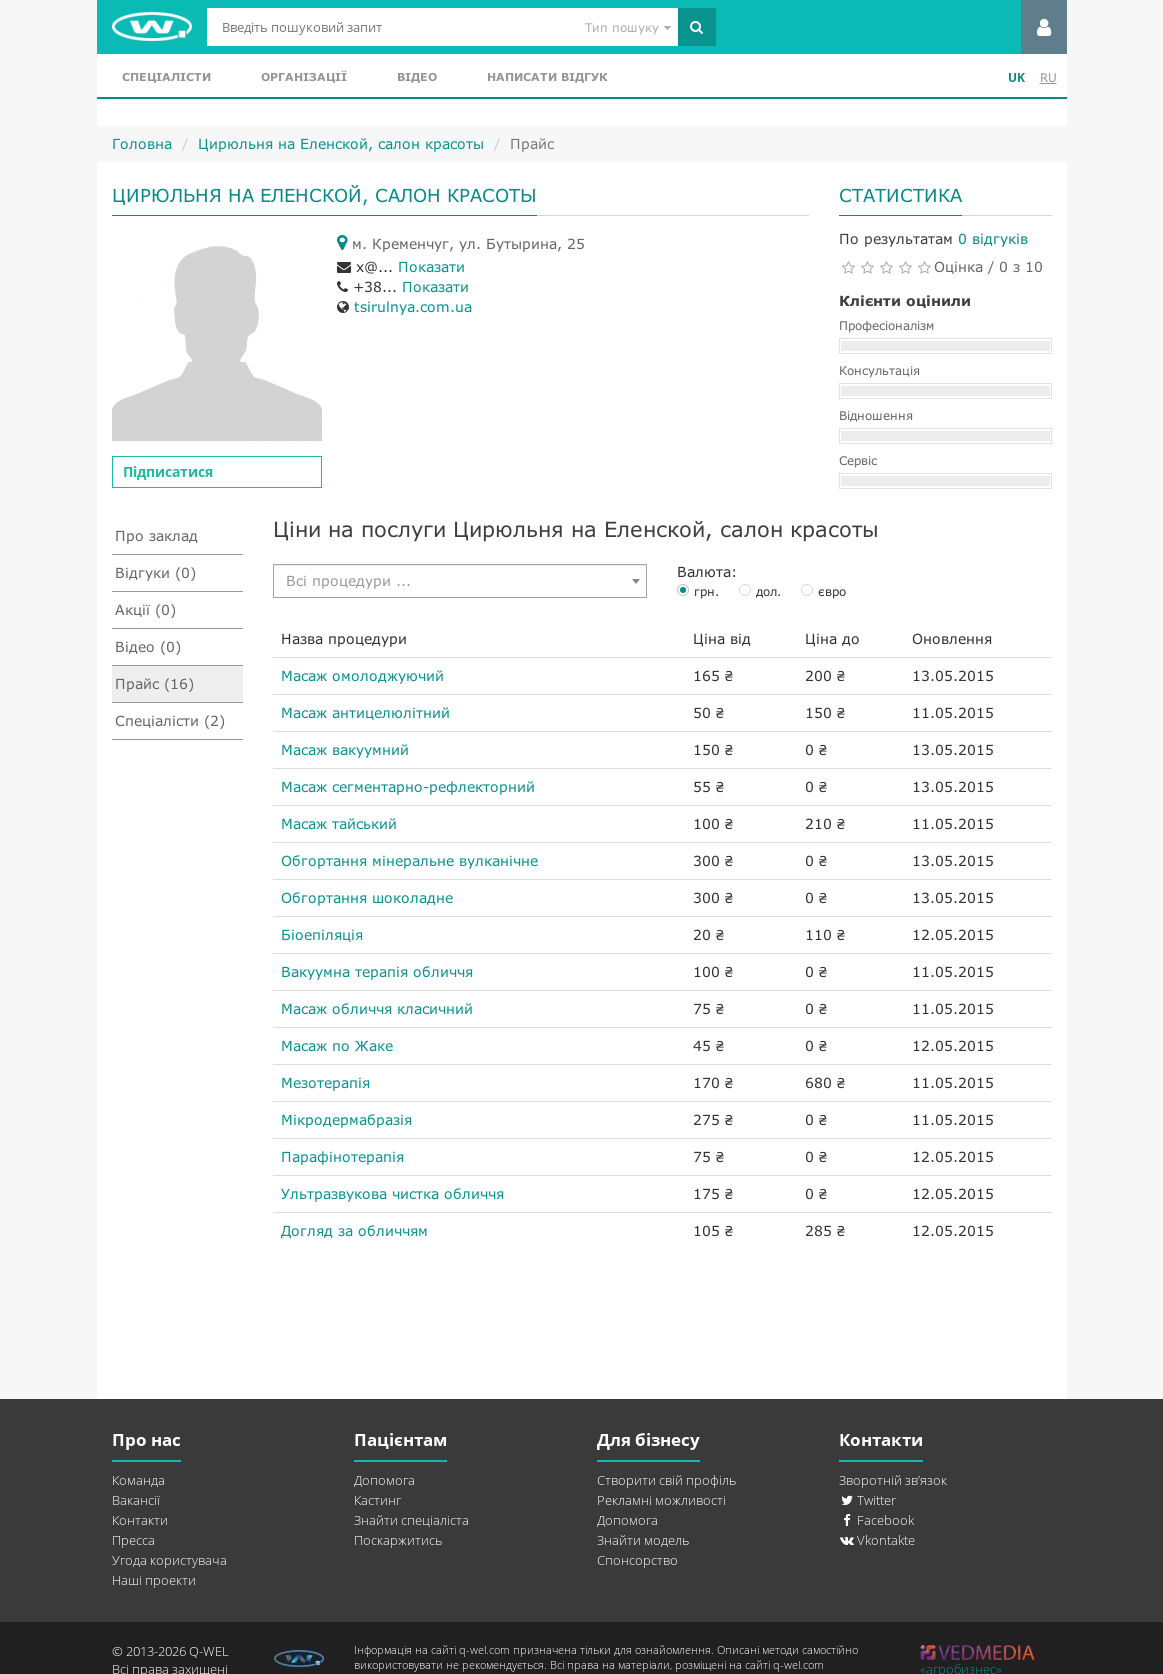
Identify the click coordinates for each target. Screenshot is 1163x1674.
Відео (417, 76)
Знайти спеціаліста (411, 1520)
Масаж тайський (339, 823)
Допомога (384, 1480)
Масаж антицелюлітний (365, 712)
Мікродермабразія (346, 1119)
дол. (768, 591)
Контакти (140, 1520)
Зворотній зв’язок (893, 1480)
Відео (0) (148, 646)
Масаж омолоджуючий (362, 675)
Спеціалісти (166, 76)
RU (1048, 77)
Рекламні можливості (661, 1500)
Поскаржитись (398, 1540)
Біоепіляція (322, 934)
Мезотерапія (325, 1082)
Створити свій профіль (666, 1480)
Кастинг (377, 1500)
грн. (706, 591)
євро (832, 591)
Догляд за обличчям (354, 1230)
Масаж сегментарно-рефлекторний (408, 786)
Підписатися (168, 471)
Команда (138, 1480)
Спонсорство (637, 1560)
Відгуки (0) (155, 572)
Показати (431, 266)
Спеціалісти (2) (170, 720)
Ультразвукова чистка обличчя (392, 1193)
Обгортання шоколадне (367, 897)
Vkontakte (877, 1540)
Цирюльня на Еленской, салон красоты (341, 143)
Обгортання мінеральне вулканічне (409, 860)
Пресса (133, 1540)
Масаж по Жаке (337, 1045)
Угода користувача (169, 1560)
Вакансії (136, 1500)
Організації (304, 76)
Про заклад (156, 535)
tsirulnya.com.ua (413, 306)
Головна (142, 143)
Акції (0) (145, 609)
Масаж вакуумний (345, 749)
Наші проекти (154, 1580)
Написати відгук (547, 76)
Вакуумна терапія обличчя (377, 971)
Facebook (876, 1520)
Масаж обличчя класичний (377, 1008)
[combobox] (460, 581)
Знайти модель (643, 1540)
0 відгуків (993, 238)
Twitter (867, 1500)
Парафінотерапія (342, 1156)
